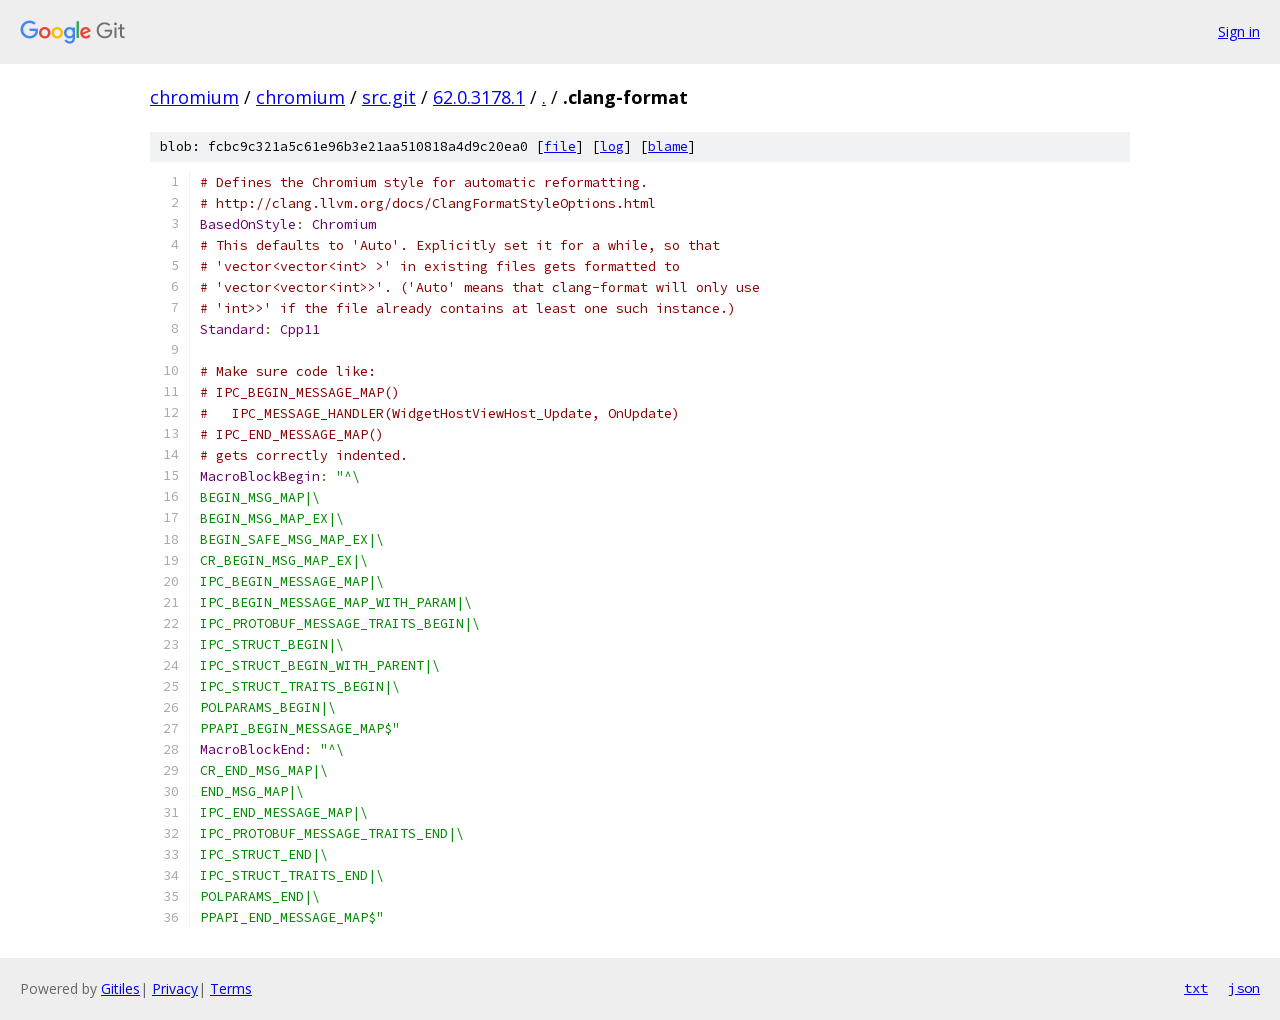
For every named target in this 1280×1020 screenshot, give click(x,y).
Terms (231, 988)
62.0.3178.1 (479, 97)
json (1244, 988)
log (612, 146)
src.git (389, 97)
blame (668, 146)
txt (1196, 988)
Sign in (1239, 31)
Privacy (175, 988)
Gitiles (120, 988)
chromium (194, 97)
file (560, 146)
